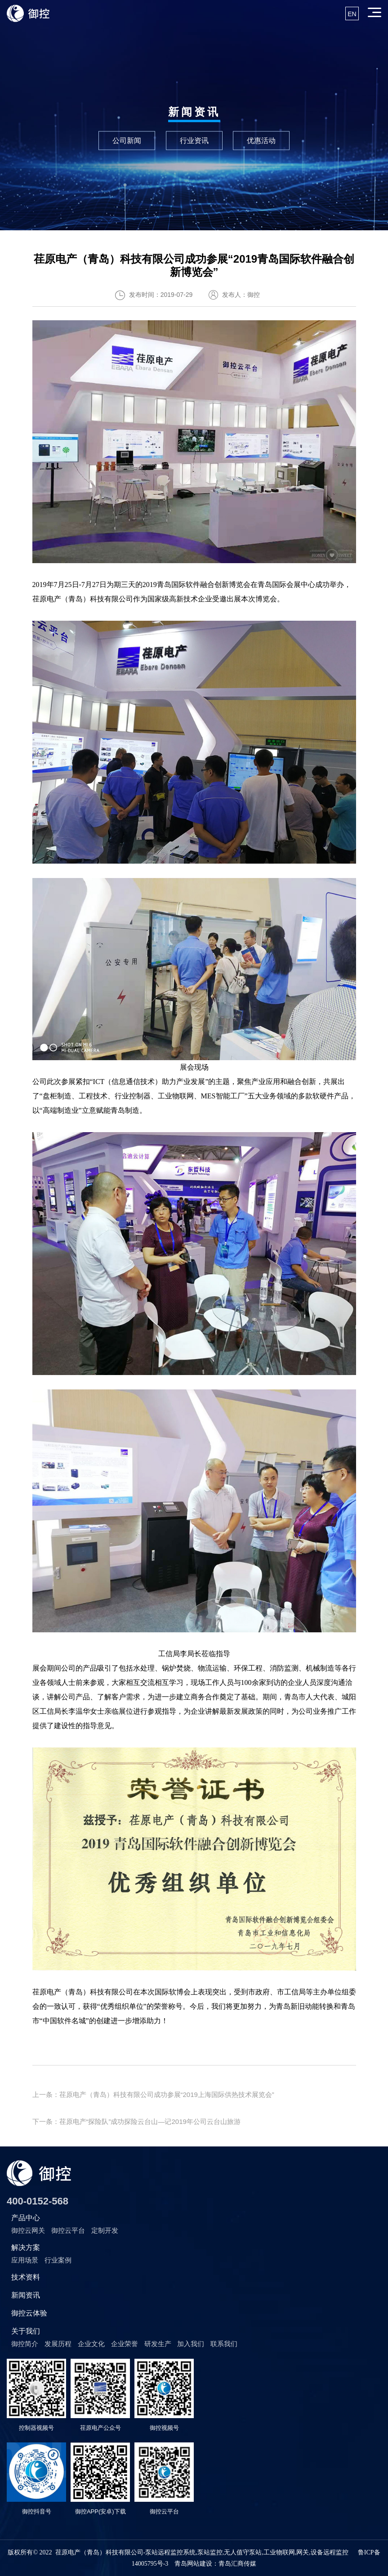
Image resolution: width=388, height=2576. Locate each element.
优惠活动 (261, 140)
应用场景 (24, 2260)
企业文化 (91, 2344)
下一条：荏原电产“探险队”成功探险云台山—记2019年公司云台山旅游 (136, 2121)
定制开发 (104, 2230)
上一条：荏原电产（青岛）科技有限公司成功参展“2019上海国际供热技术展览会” (153, 2094)
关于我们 (25, 2331)
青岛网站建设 (193, 2563)
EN (352, 14)
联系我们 (223, 2344)
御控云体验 (29, 2313)
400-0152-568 (37, 2201)
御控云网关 (28, 2230)
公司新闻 (126, 140)
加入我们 (190, 2344)
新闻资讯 (25, 2295)
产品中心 (25, 2218)
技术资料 (25, 2277)
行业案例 (58, 2260)
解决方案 (25, 2247)
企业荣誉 (124, 2344)
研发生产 (157, 2344)
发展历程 (58, 2344)
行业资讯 (194, 140)
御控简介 (24, 2344)
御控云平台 (68, 2230)
